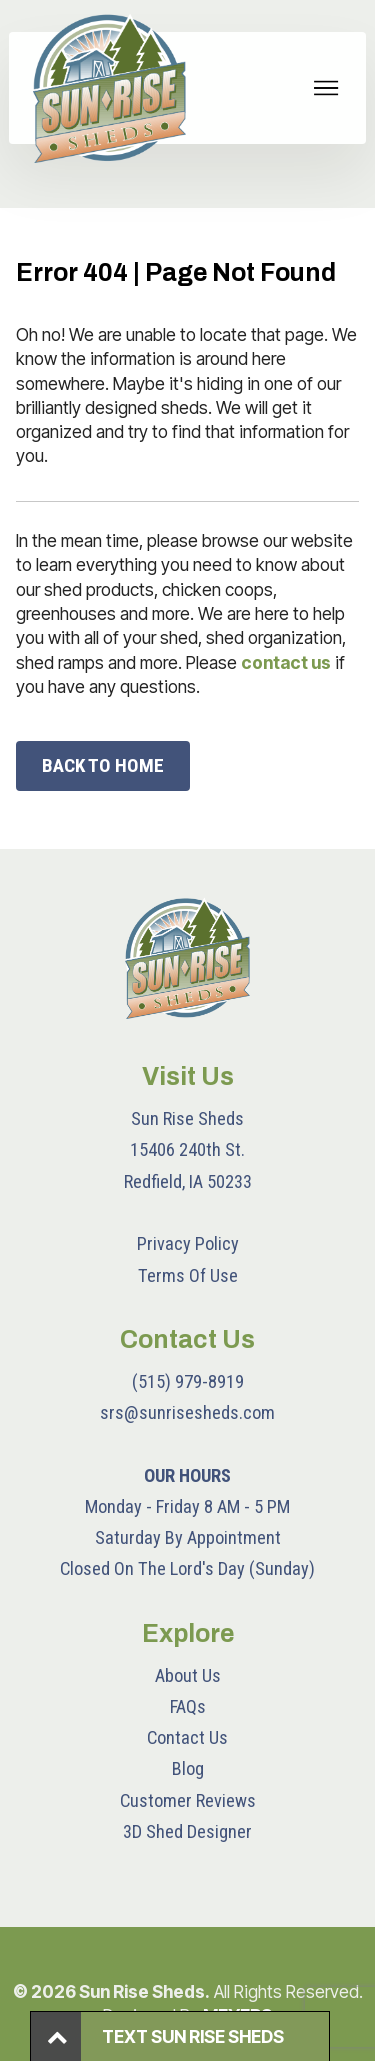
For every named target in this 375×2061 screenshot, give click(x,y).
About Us (188, 1675)
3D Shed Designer (187, 1831)
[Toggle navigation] (326, 88)
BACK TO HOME (103, 765)
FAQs (188, 1706)
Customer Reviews (188, 1800)
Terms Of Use (188, 1275)
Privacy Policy (188, 1243)
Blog (188, 1768)
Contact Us (187, 1737)
